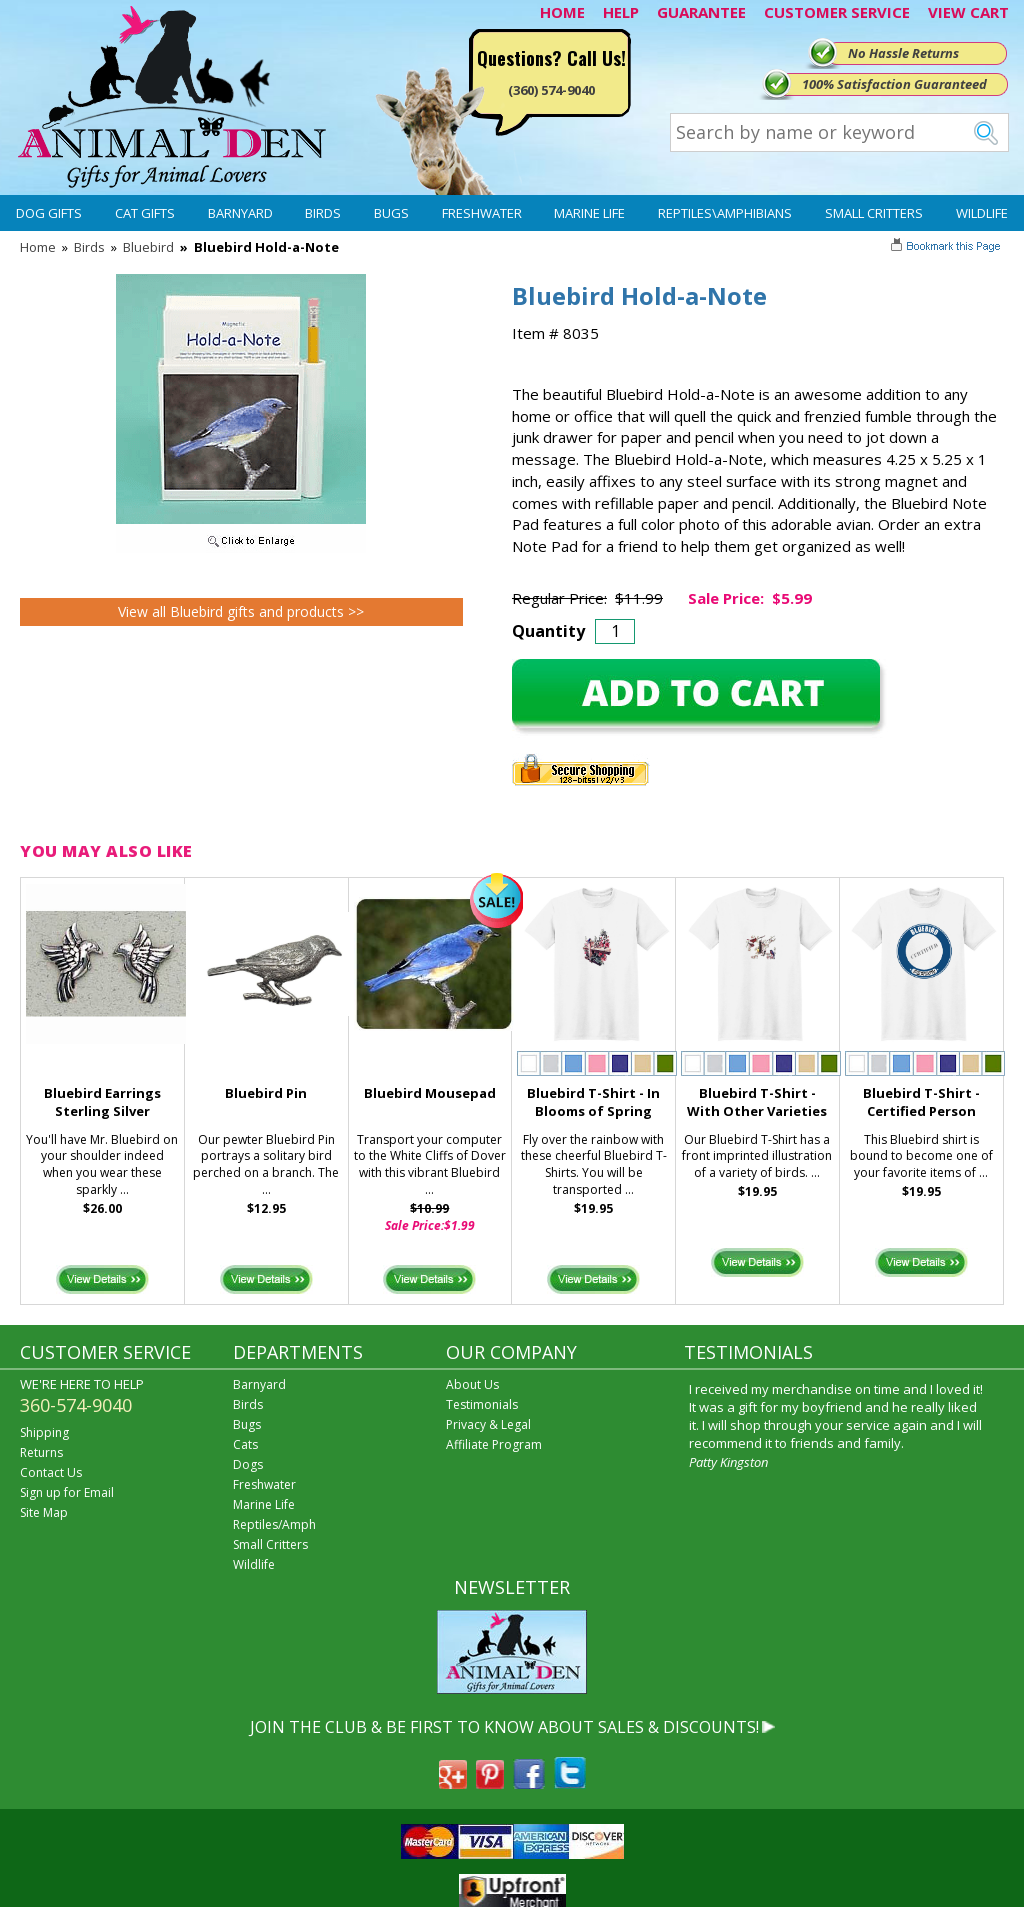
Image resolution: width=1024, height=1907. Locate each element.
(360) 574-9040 (551, 90)
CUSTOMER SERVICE (837, 12)
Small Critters (874, 213)
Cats (245, 1444)
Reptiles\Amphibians (725, 213)
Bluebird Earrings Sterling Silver (102, 1102)
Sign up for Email (67, 1492)
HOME (562, 12)
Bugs (391, 213)
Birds (323, 213)
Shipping (44, 1432)
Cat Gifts (145, 213)
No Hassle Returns (903, 53)
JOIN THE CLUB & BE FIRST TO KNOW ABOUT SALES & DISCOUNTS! (504, 1727)
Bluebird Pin (266, 1093)
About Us (472, 1384)
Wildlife (982, 213)
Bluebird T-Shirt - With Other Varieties (757, 1102)
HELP (621, 12)
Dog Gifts (49, 213)
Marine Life (589, 213)
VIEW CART (968, 12)
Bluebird (148, 247)
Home (38, 247)
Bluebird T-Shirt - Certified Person (921, 1102)
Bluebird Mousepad (430, 1093)
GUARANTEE (701, 12)
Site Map (44, 1512)
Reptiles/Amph (274, 1524)
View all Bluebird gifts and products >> (241, 611)
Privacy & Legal (488, 1424)
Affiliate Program (494, 1444)
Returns (41, 1452)
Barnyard (240, 213)
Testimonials (482, 1404)
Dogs (248, 1464)
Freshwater (482, 213)
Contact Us (51, 1472)
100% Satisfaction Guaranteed (894, 84)
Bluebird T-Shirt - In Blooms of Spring (593, 1102)
